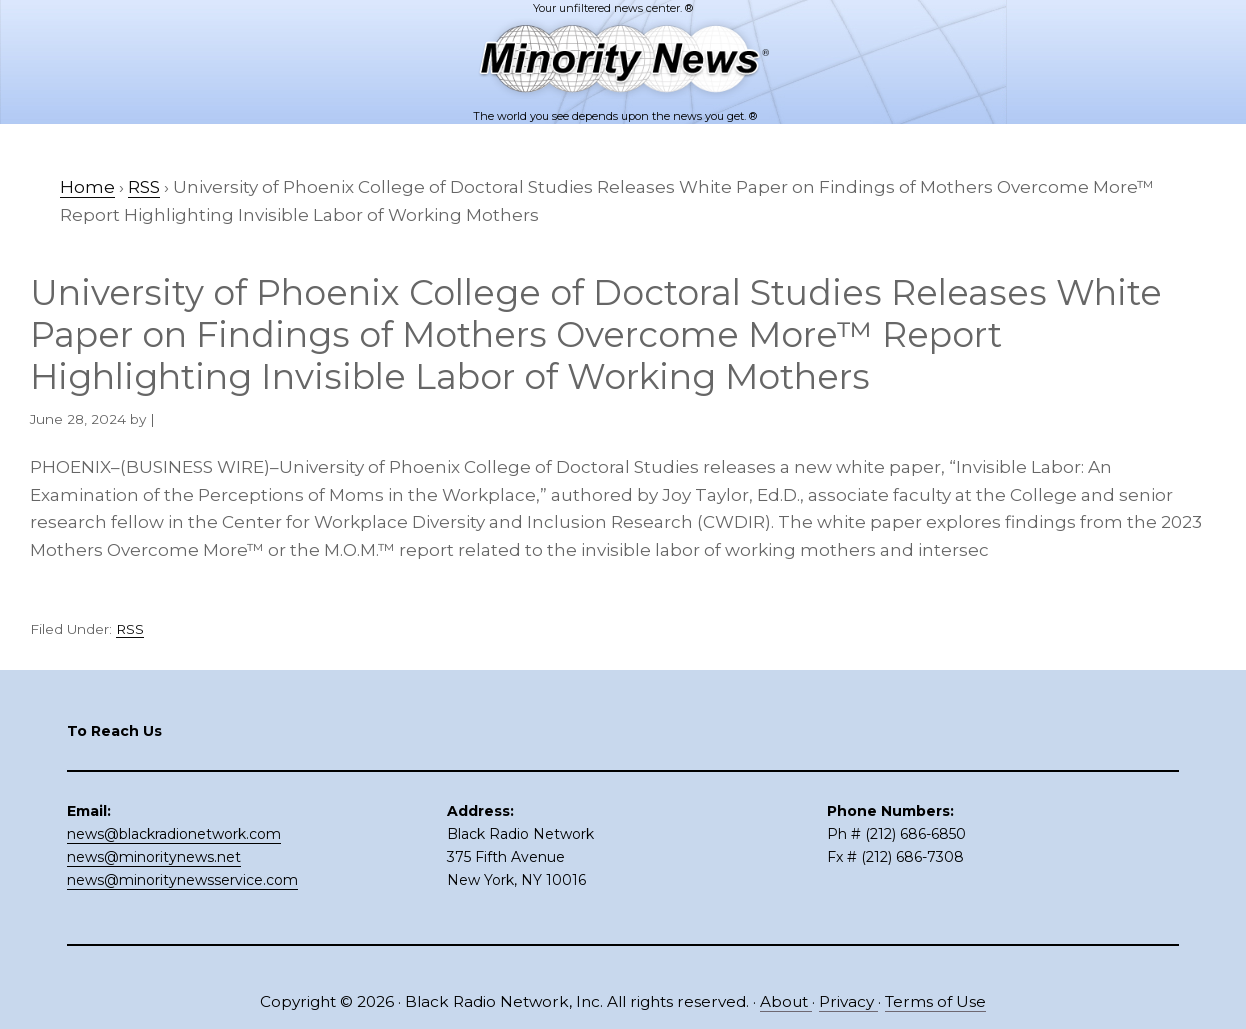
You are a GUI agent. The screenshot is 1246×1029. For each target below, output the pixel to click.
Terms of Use (935, 1001)
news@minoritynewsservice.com (182, 880)
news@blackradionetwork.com (174, 834)
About (786, 1001)
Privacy (848, 1001)
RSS (130, 629)
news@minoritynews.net (154, 857)
